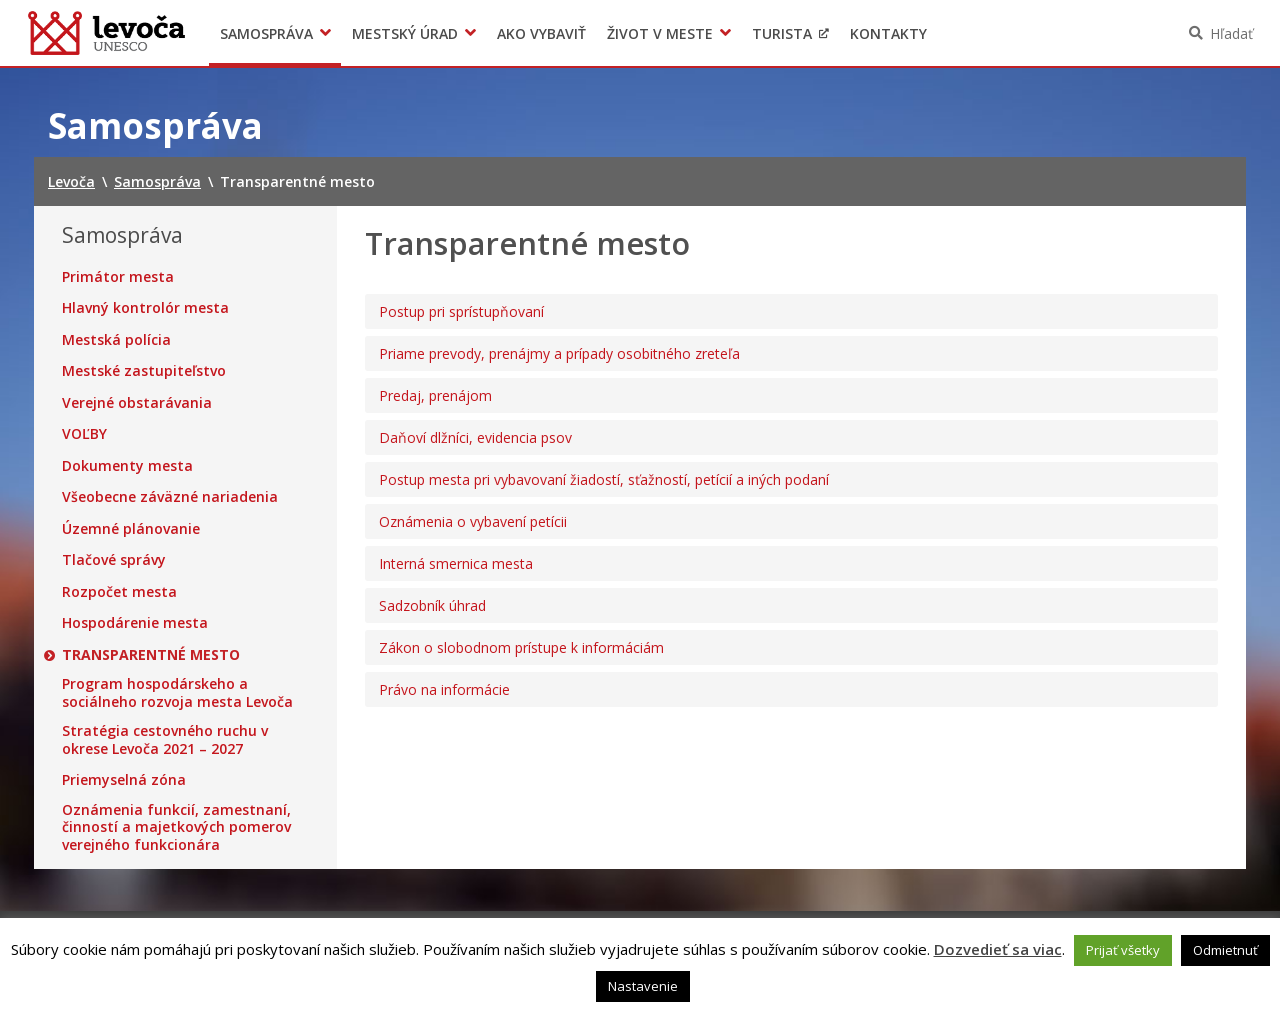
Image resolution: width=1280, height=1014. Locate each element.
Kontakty (888, 33)
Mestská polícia (116, 340)
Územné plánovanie (131, 529)
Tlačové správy (114, 560)
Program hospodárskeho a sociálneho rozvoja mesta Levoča (177, 692)
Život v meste (660, 33)
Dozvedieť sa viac (998, 949)
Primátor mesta (118, 277)
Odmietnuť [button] (1225, 950)
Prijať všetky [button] (1123, 950)
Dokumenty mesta (127, 466)
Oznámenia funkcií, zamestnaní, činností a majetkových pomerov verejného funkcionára (176, 827)
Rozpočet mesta (119, 592)
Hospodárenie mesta (135, 623)
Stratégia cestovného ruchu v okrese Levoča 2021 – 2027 (165, 739)
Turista (782, 33)
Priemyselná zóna (124, 780)
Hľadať (1231, 33)
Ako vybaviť (541, 33)
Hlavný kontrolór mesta (145, 308)
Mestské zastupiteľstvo (144, 371)
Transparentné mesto (151, 655)
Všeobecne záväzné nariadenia (170, 497)
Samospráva (266, 33)
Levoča (106, 33)
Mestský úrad (405, 33)
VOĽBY (84, 434)
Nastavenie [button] (643, 986)
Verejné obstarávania (137, 403)
